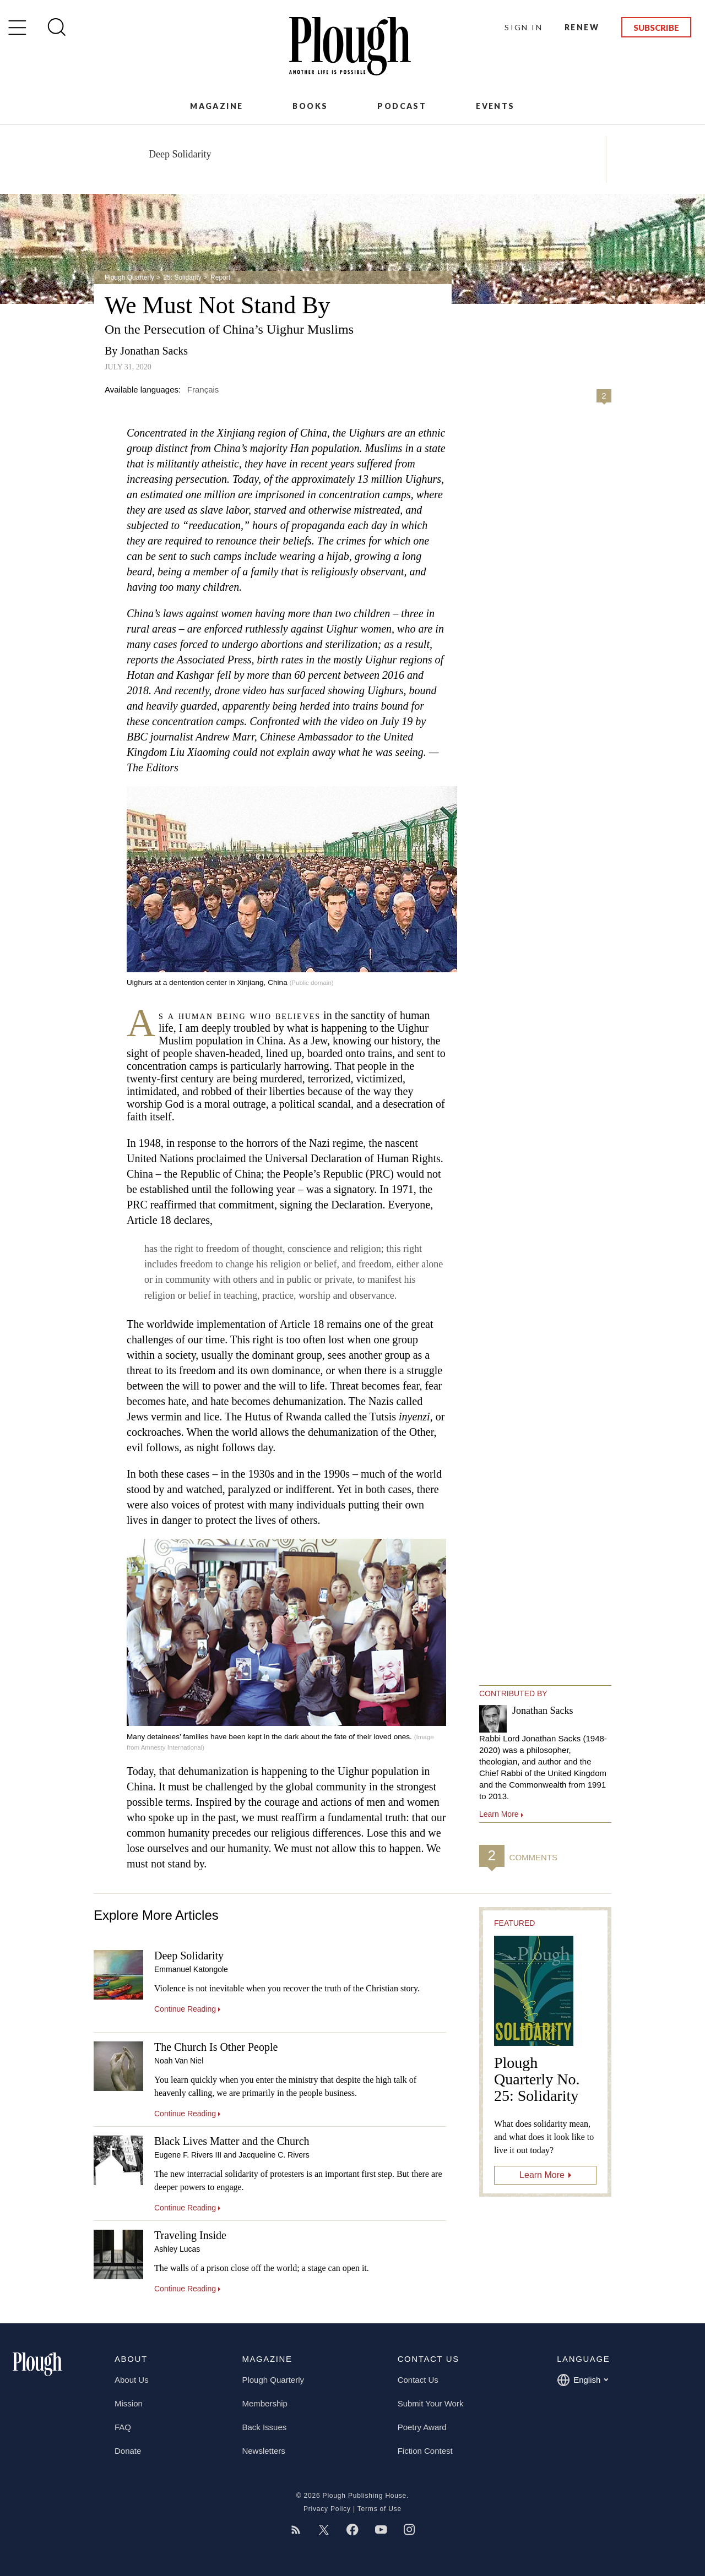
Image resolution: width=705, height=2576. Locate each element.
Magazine (216, 106)
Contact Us (418, 2379)
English (582, 2380)
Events (495, 106)
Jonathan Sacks (154, 351)
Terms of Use (379, 2509)
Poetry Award (422, 2427)
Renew (582, 27)
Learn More (542, 2175)
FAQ (123, 2427)
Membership (265, 2403)
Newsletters (263, 2450)
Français (203, 389)
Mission (129, 2403)
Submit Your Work (431, 2403)
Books (310, 106)
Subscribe (656, 27)
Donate (128, 2450)
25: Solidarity (182, 277)
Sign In (524, 27)
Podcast (401, 106)
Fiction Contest (425, 2450)
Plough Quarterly (129, 277)
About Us (132, 2379)
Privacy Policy (327, 2509)
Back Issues (264, 2427)
